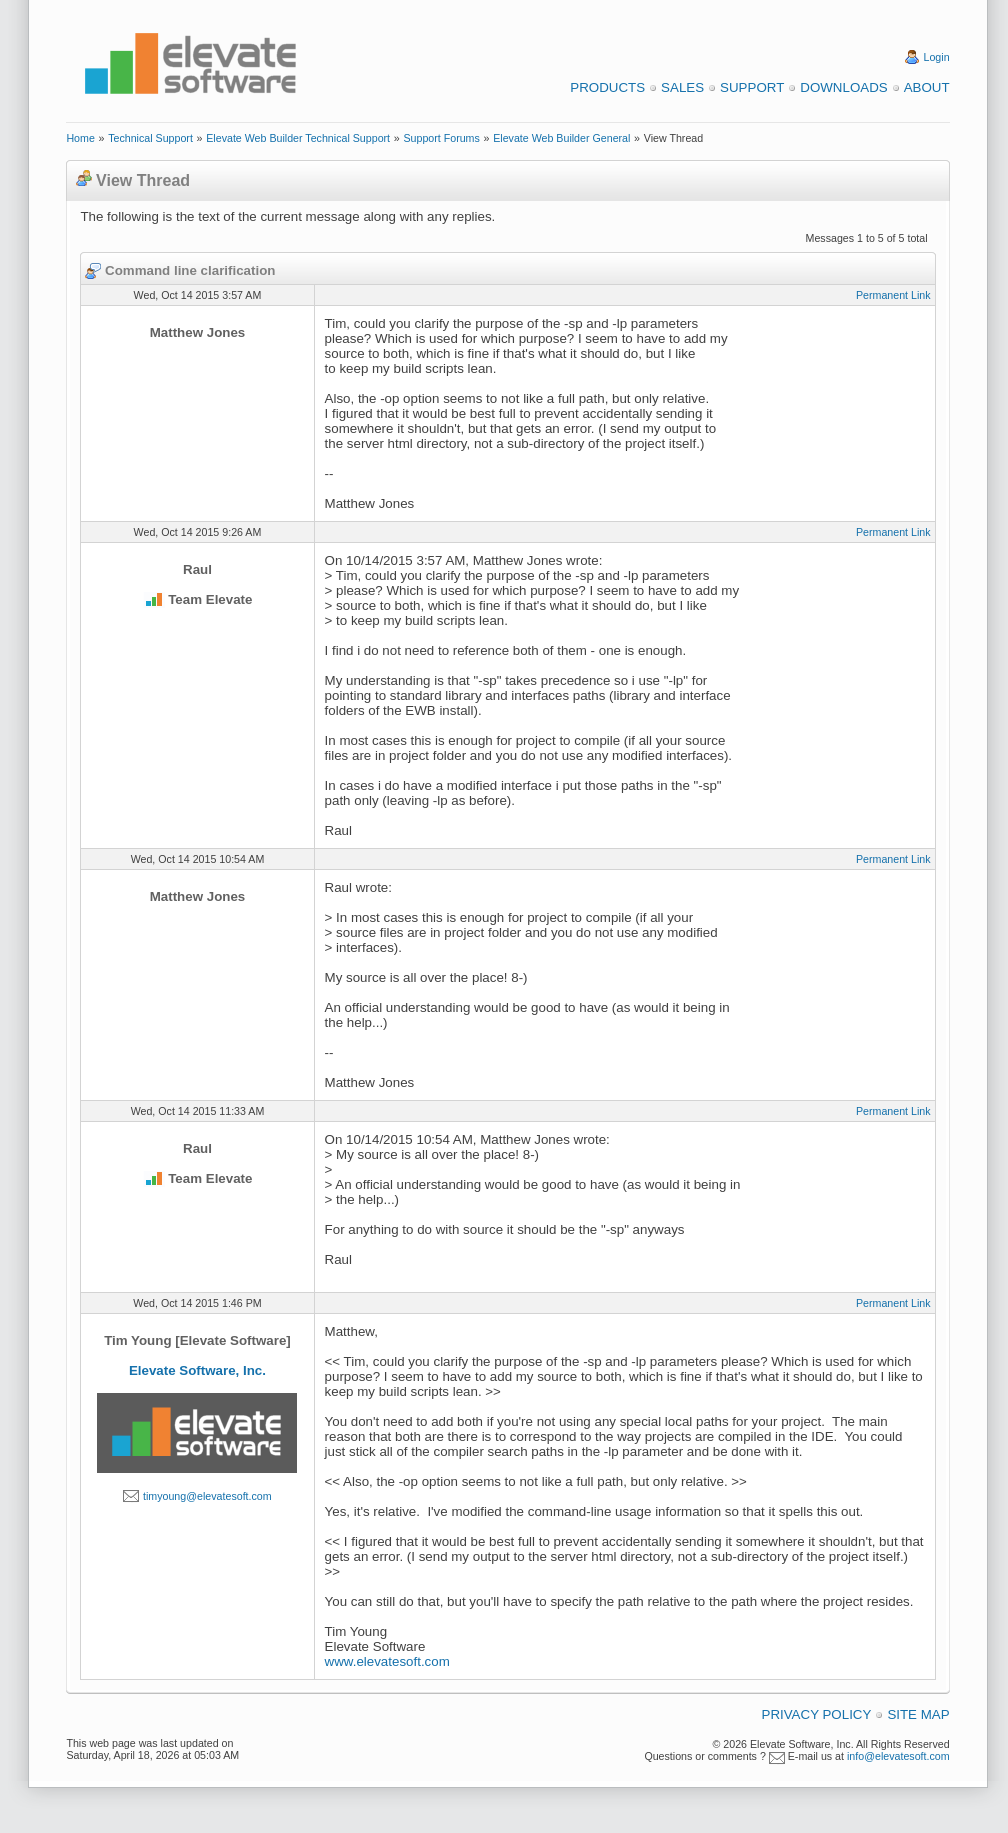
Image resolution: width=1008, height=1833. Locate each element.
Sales (682, 87)
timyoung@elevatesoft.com (207, 1496)
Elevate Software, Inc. (197, 1370)
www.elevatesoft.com (387, 1661)
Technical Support (150, 138)
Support (752, 87)
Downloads (843, 87)
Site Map (918, 1714)
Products (607, 87)
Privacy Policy (817, 1714)
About (927, 87)
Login (937, 57)
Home (80, 138)
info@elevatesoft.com (898, 1756)
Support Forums (441, 138)
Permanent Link (893, 295)
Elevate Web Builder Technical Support (298, 138)
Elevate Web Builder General (561, 138)
